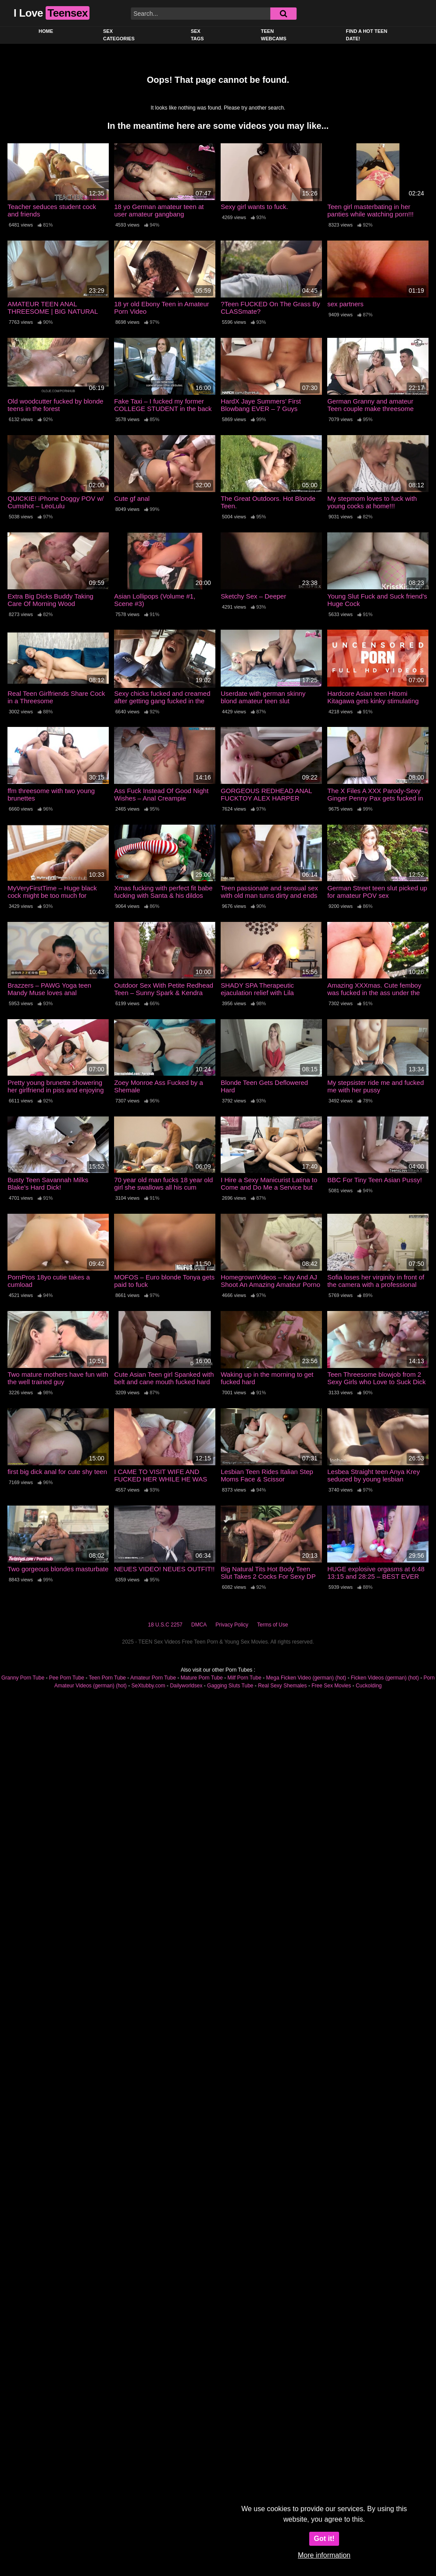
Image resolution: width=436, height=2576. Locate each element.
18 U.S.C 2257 (165, 1625)
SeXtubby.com (149, 1686)
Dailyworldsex (186, 1686)
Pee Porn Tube (66, 1678)
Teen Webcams (273, 34)
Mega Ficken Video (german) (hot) (306, 1678)
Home (46, 31)
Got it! (324, 2538)
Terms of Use (272, 1625)
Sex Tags (197, 34)
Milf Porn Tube (244, 1678)
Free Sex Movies (331, 1686)
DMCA (199, 1625)
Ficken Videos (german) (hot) (385, 1678)
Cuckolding (369, 1686)
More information (324, 2555)
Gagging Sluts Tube (230, 1686)
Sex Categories (119, 34)
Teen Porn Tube (107, 1678)
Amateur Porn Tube (153, 1678)
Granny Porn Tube (22, 1678)
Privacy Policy (231, 1625)
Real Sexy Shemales (282, 1686)
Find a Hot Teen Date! (366, 34)
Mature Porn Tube (202, 1678)
